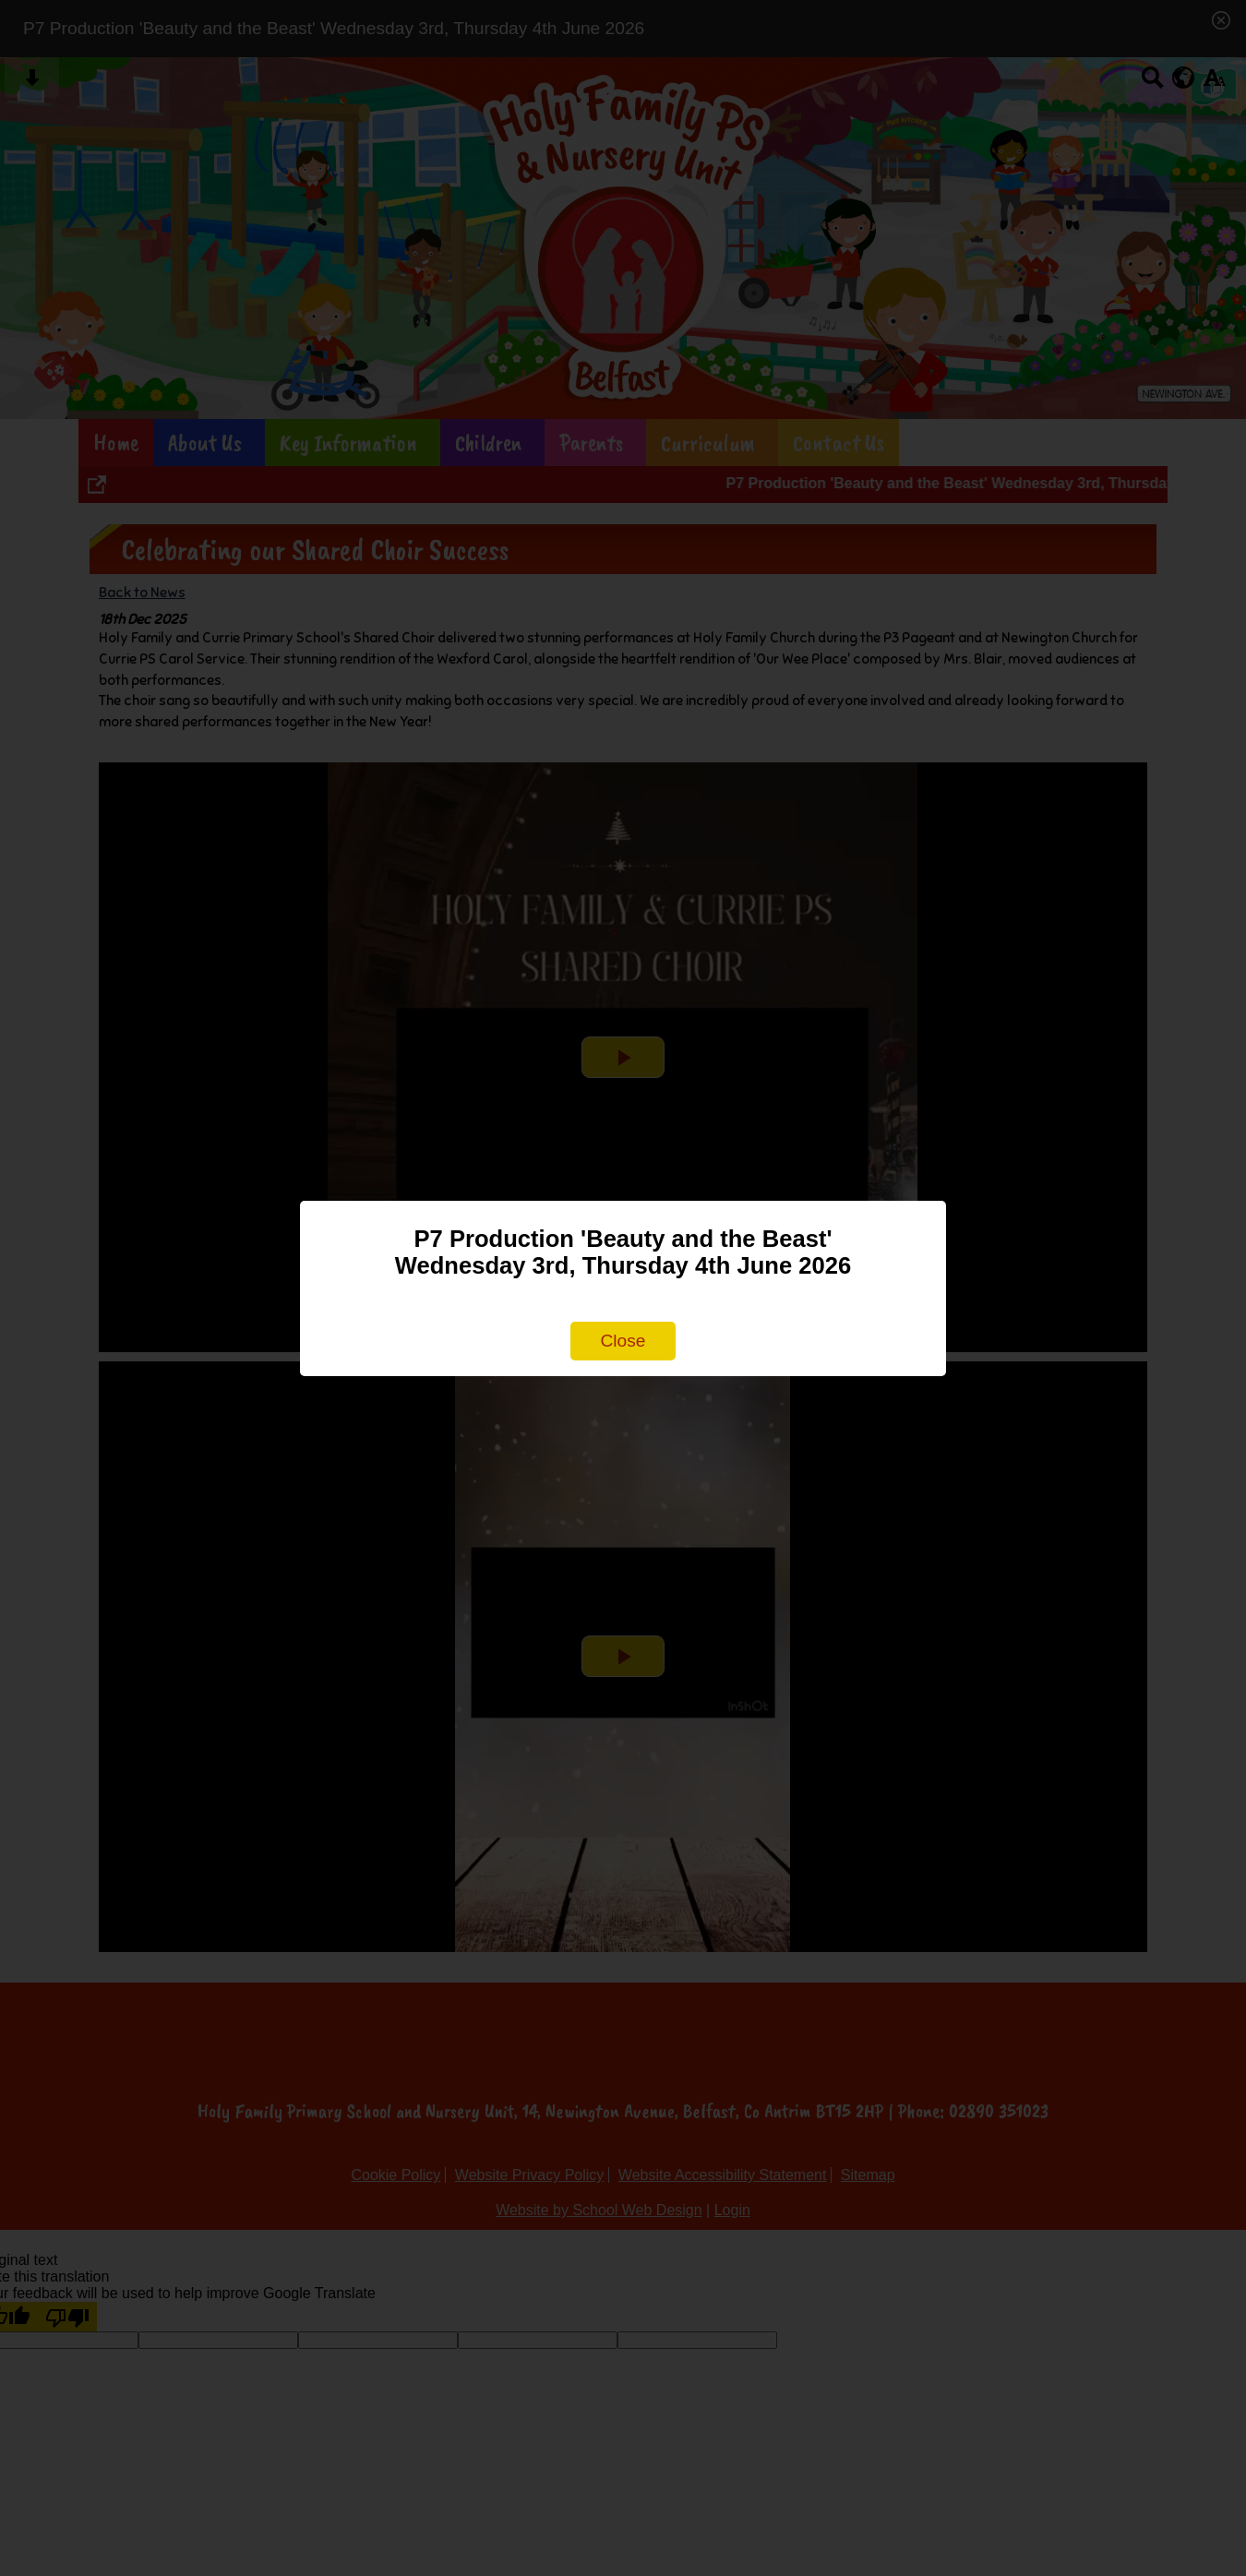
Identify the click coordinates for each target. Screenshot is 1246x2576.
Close (622, 1340)
